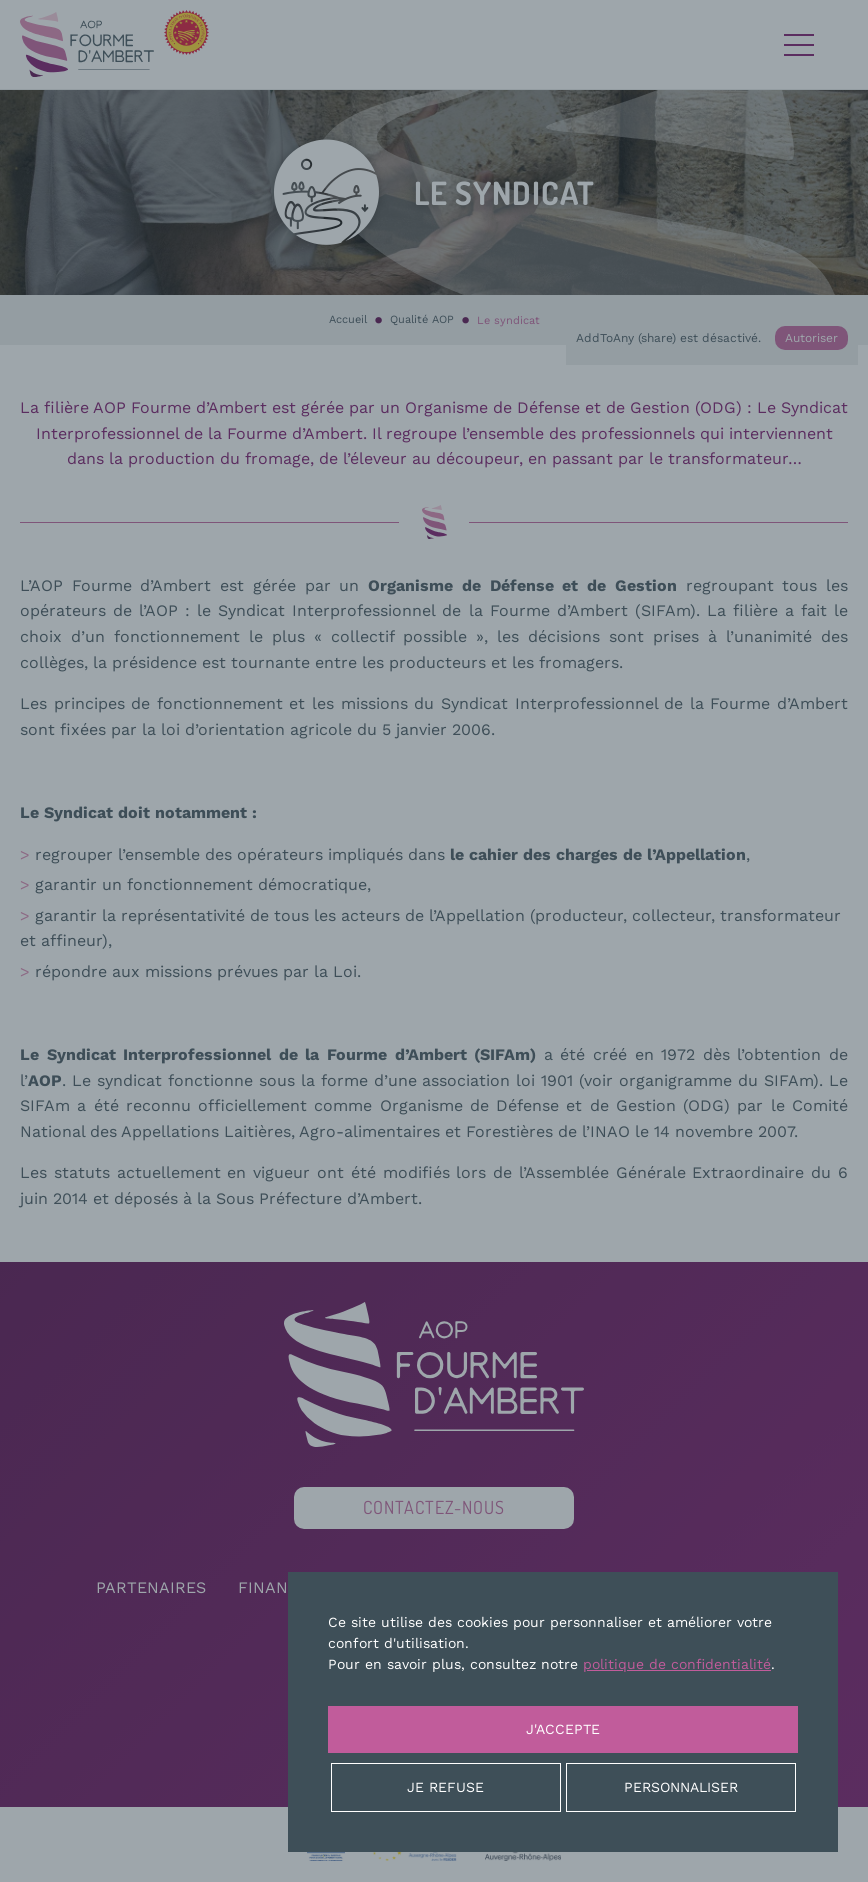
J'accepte (563, 1729)
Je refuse (445, 1787)
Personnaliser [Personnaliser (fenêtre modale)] (681, 1787)
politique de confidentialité (677, 1664)
